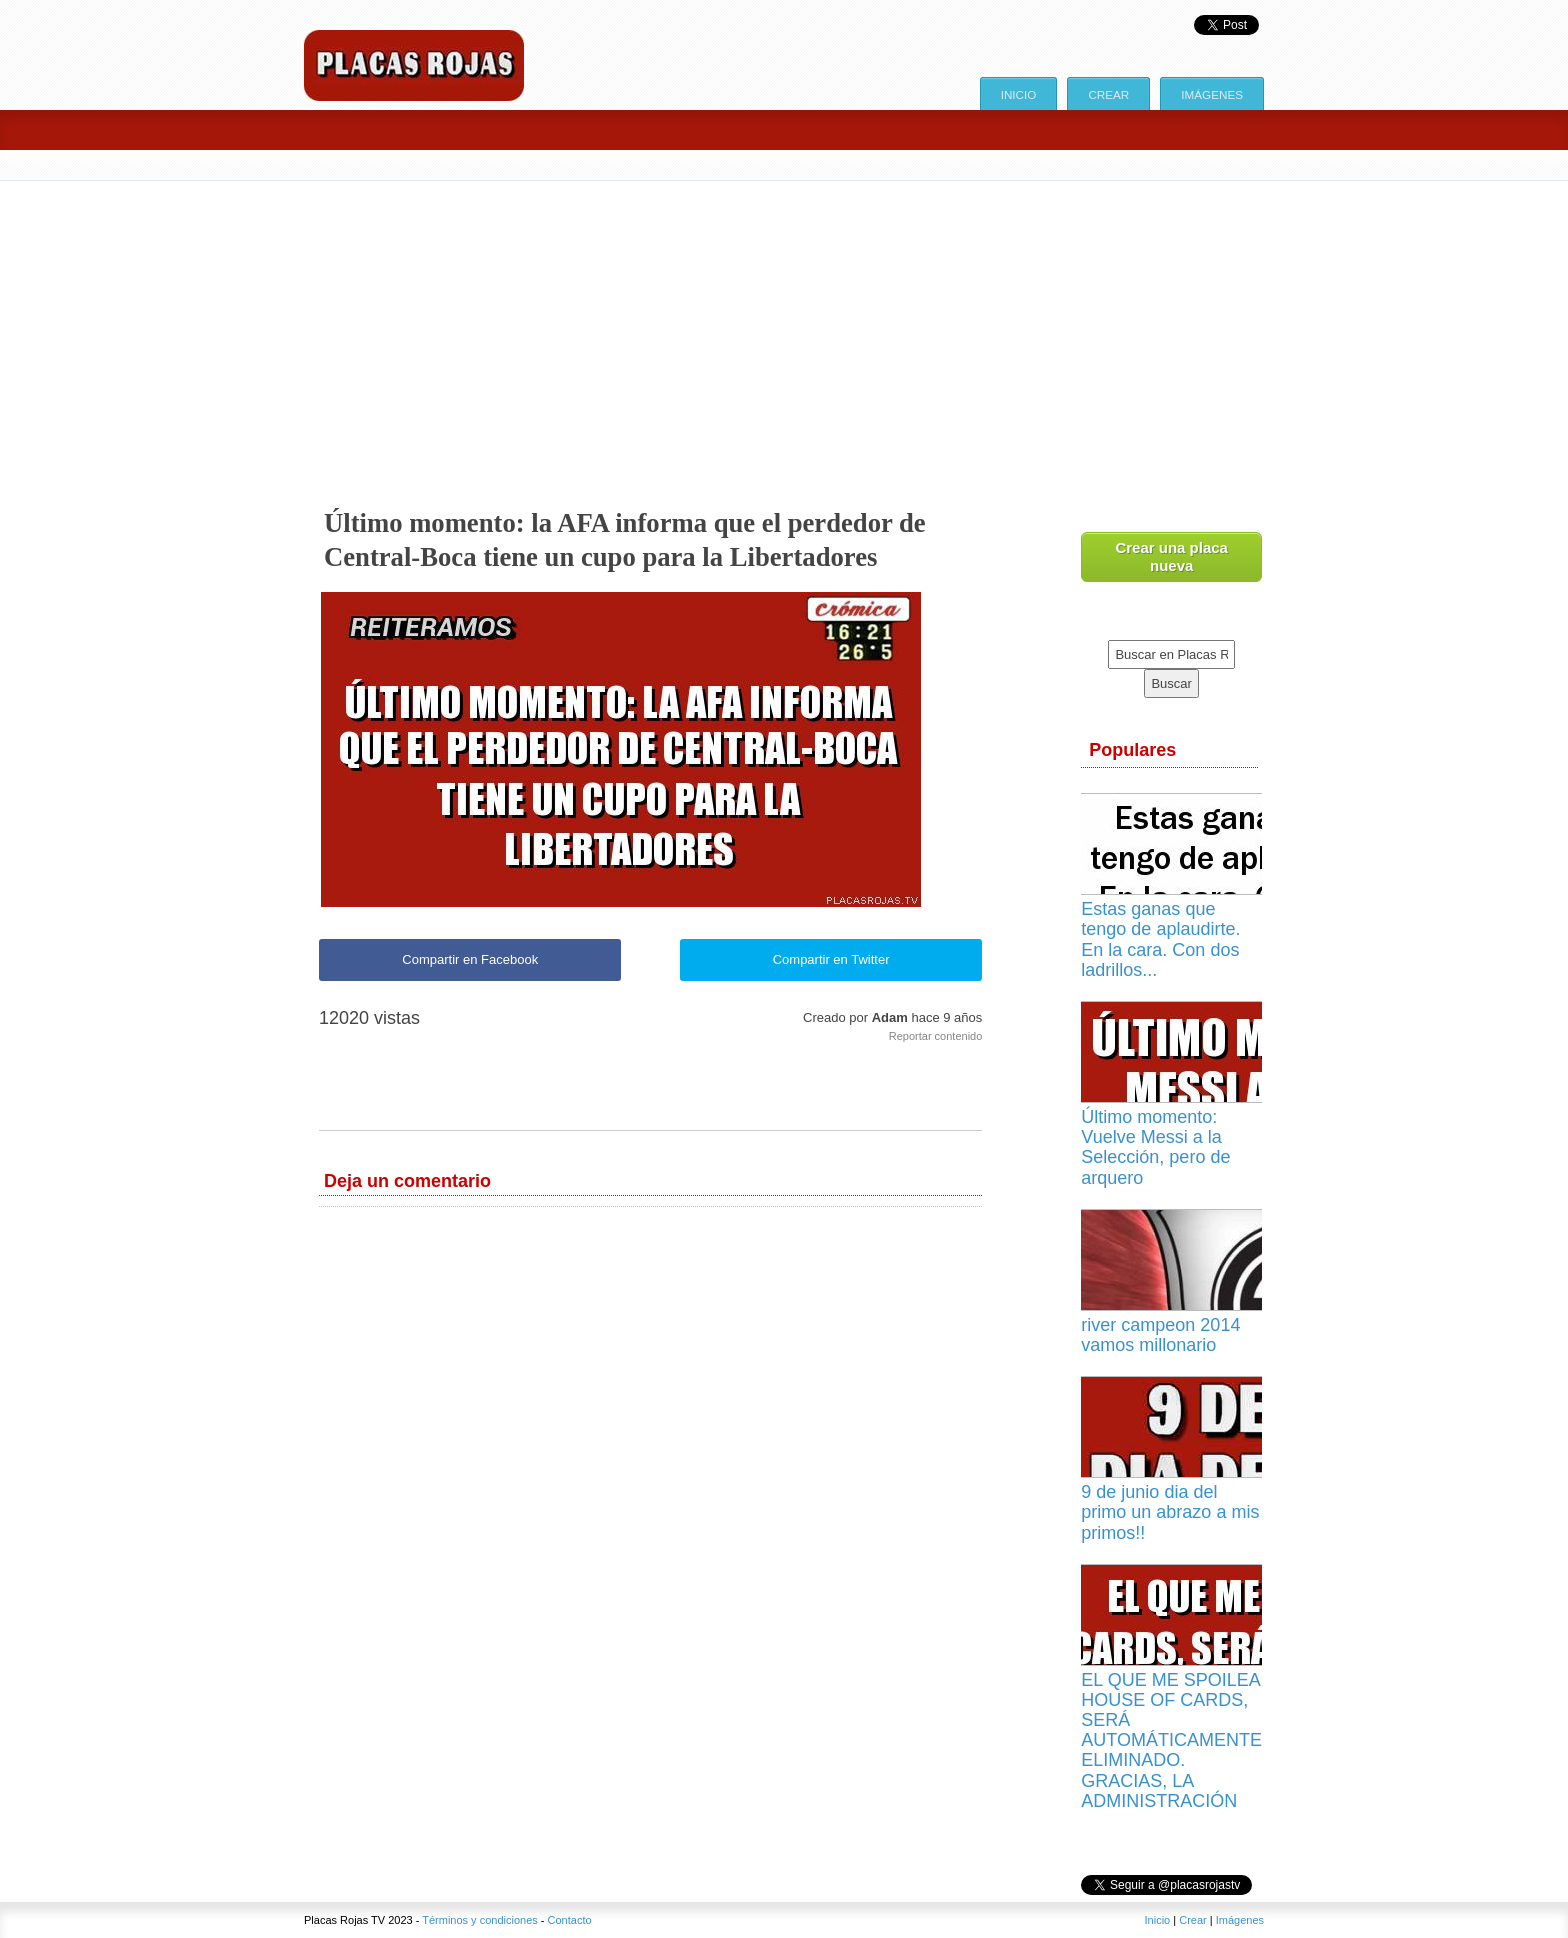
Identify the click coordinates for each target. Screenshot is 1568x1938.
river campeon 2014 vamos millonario (1160, 1335)
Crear (1108, 94)
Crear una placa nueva (1171, 556)
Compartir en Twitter (831, 959)
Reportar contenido (936, 1036)
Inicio (1019, 94)
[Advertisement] (784, 331)
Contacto (570, 1920)
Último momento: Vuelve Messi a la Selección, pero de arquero (1155, 1147)
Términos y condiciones (480, 1920)
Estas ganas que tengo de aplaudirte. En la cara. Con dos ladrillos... (1160, 939)
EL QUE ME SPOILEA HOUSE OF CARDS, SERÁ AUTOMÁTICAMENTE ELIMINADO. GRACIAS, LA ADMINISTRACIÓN (1171, 1740)
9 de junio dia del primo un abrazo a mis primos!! (1170, 1512)
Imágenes (1212, 94)
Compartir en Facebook (470, 959)
